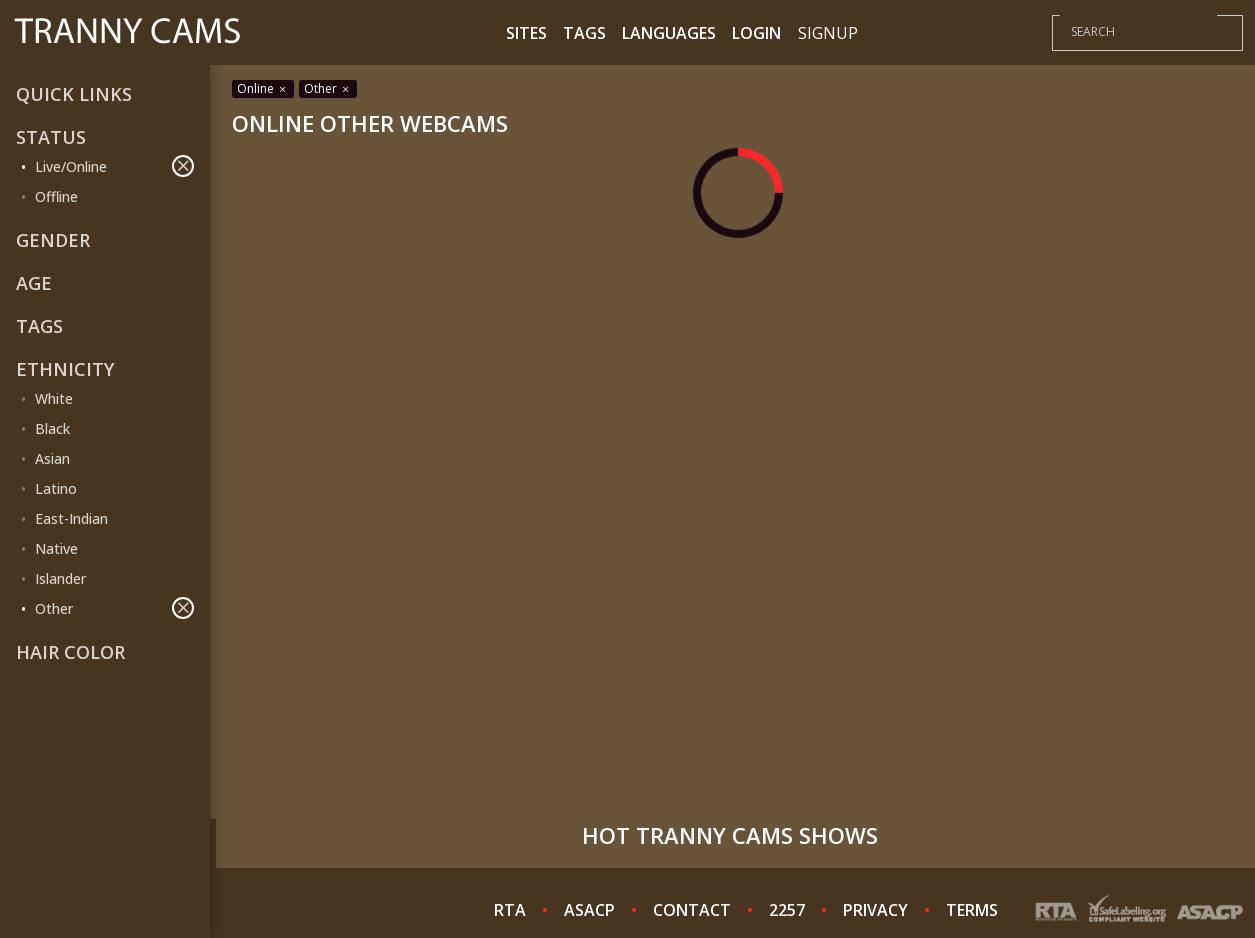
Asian (52, 458)
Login (756, 33)
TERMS (972, 910)
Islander (60, 578)
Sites (526, 33)
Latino (56, 488)
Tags (584, 33)
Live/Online (114, 166)
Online (263, 88)
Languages (669, 33)
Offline (56, 196)
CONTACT (692, 910)
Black (52, 428)
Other (114, 608)
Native (56, 548)
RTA (510, 910)
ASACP (589, 910)
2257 (787, 910)
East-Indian (71, 518)
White (54, 398)
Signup (828, 33)
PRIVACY (875, 910)
